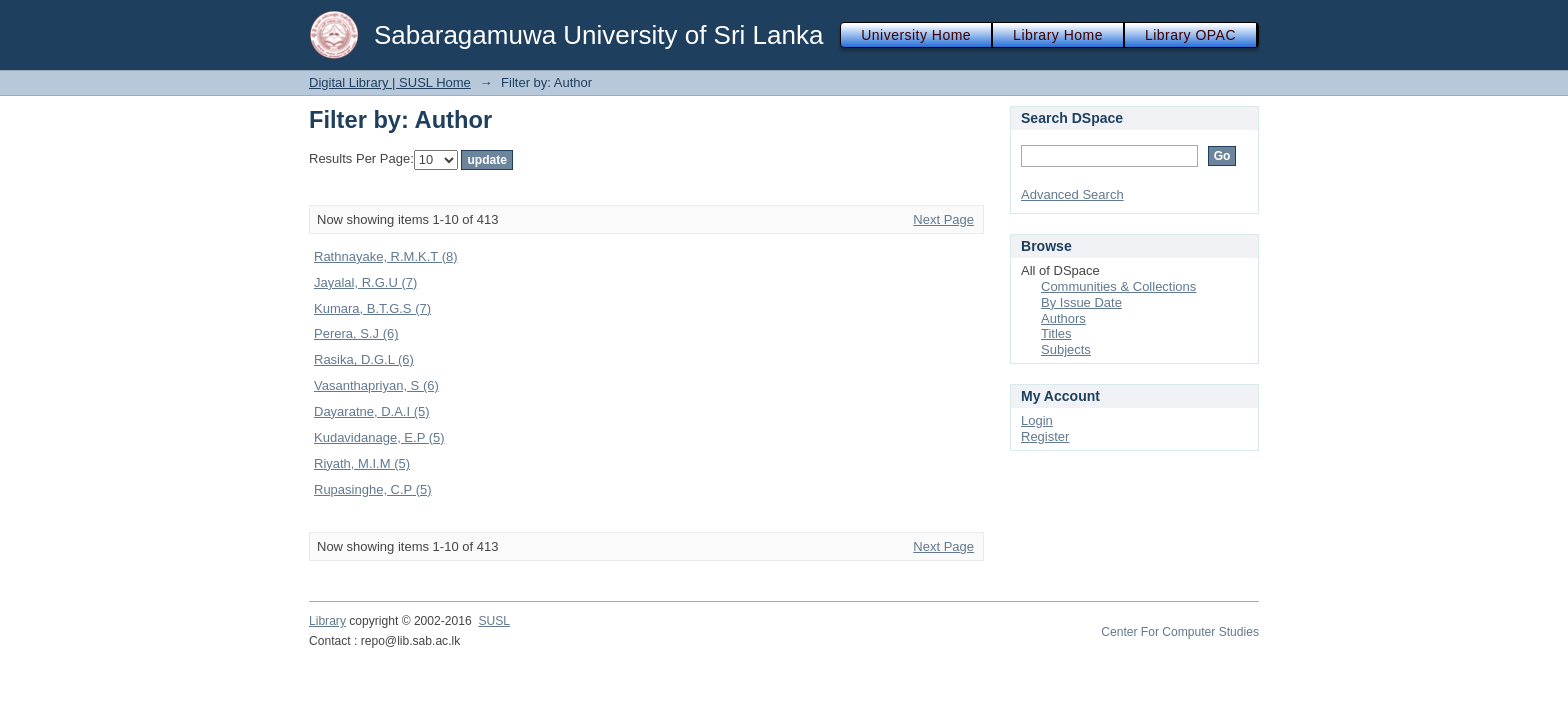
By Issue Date (1081, 302)
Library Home (1058, 35)
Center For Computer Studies (1180, 632)
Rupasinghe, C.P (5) (373, 489)
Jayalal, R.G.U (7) (365, 282)
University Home (916, 35)
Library (327, 621)
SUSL (494, 621)
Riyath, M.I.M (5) (362, 463)
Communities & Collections (1118, 286)
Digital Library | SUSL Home (390, 82)
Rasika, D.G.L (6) (364, 359)
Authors (1063, 318)
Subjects (1066, 349)
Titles (1056, 333)
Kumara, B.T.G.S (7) (372, 308)
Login (1037, 420)
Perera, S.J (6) (356, 333)
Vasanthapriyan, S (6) (376, 385)
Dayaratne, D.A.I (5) (372, 411)
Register (1045, 436)
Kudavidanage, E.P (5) (379, 437)
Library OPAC (1190, 35)
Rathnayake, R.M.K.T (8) (386, 256)
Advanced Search (1072, 194)
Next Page (943, 219)
